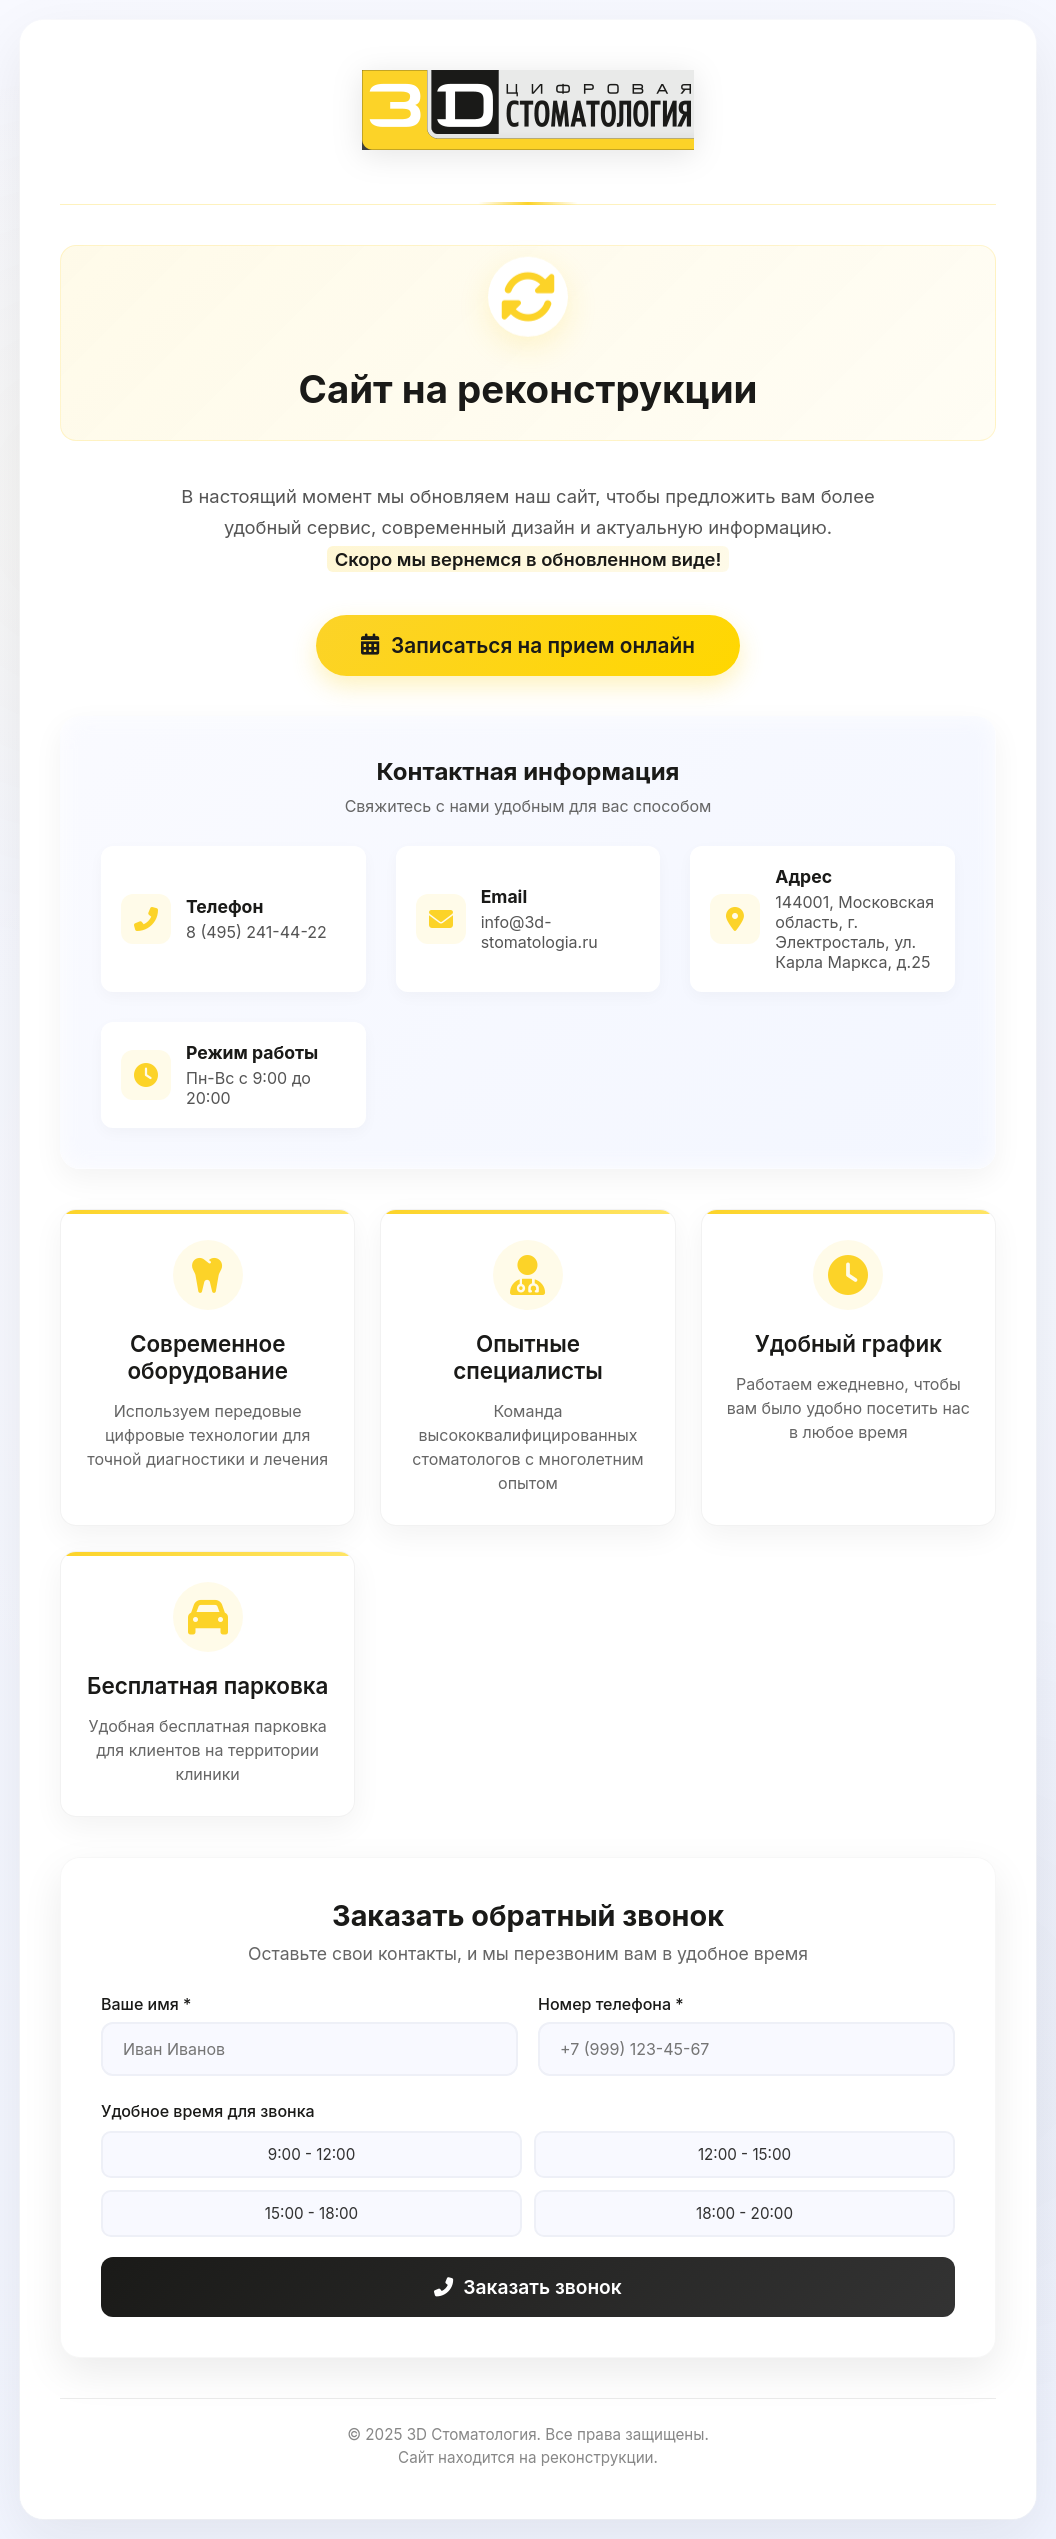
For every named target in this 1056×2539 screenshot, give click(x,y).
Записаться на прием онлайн (528, 645)
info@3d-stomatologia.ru (539, 932)
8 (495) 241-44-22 (256, 932)
